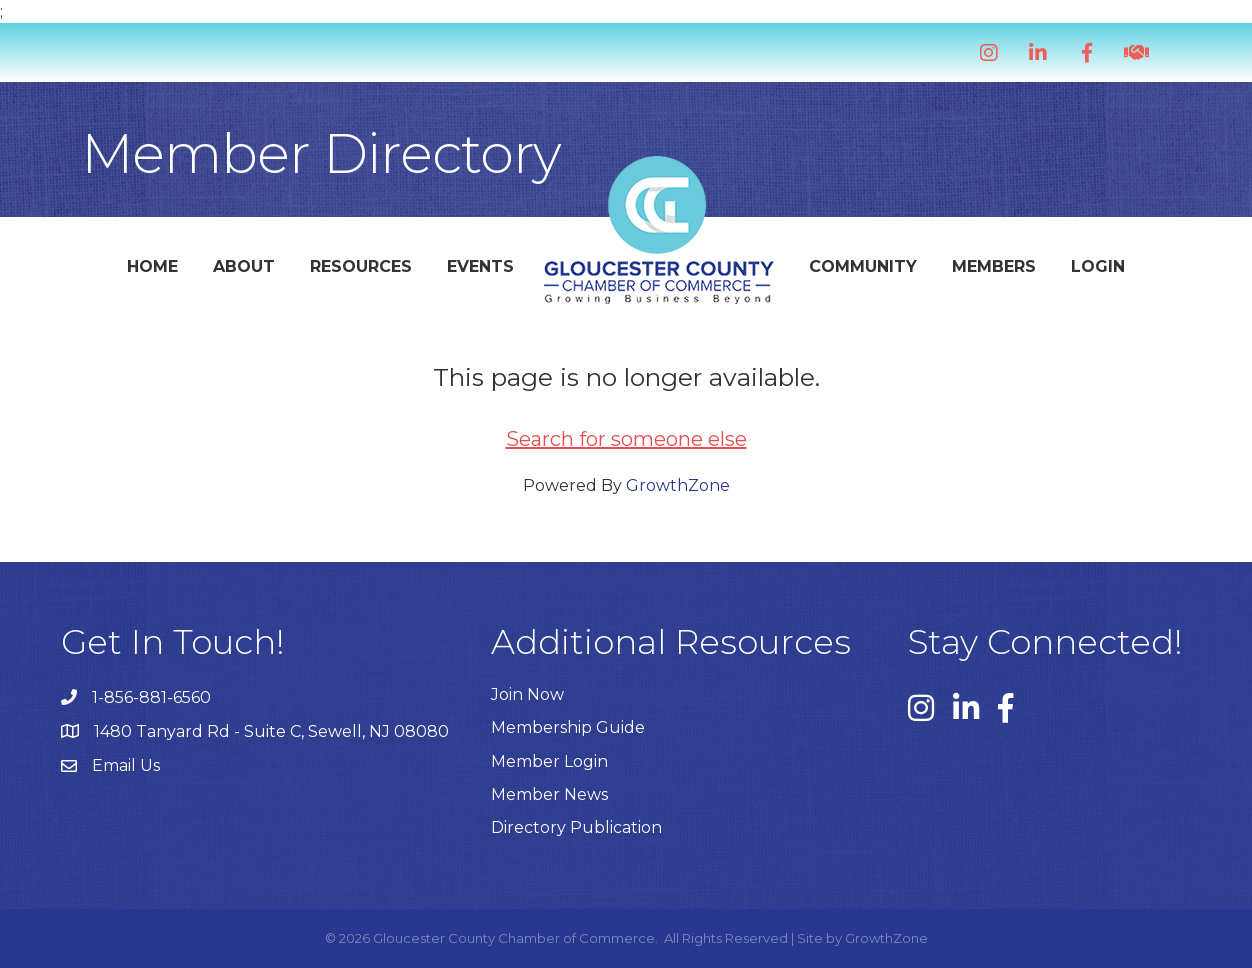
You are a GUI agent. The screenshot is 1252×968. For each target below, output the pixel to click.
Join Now (527, 694)
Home (152, 266)
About (244, 266)
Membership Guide (568, 727)
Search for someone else (626, 439)
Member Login (549, 761)
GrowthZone (678, 485)
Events (480, 266)
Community (863, 266)
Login (1098, 266)
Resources (361, 266)
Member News (549, 794)
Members (994, 266)
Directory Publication (576, 827)
